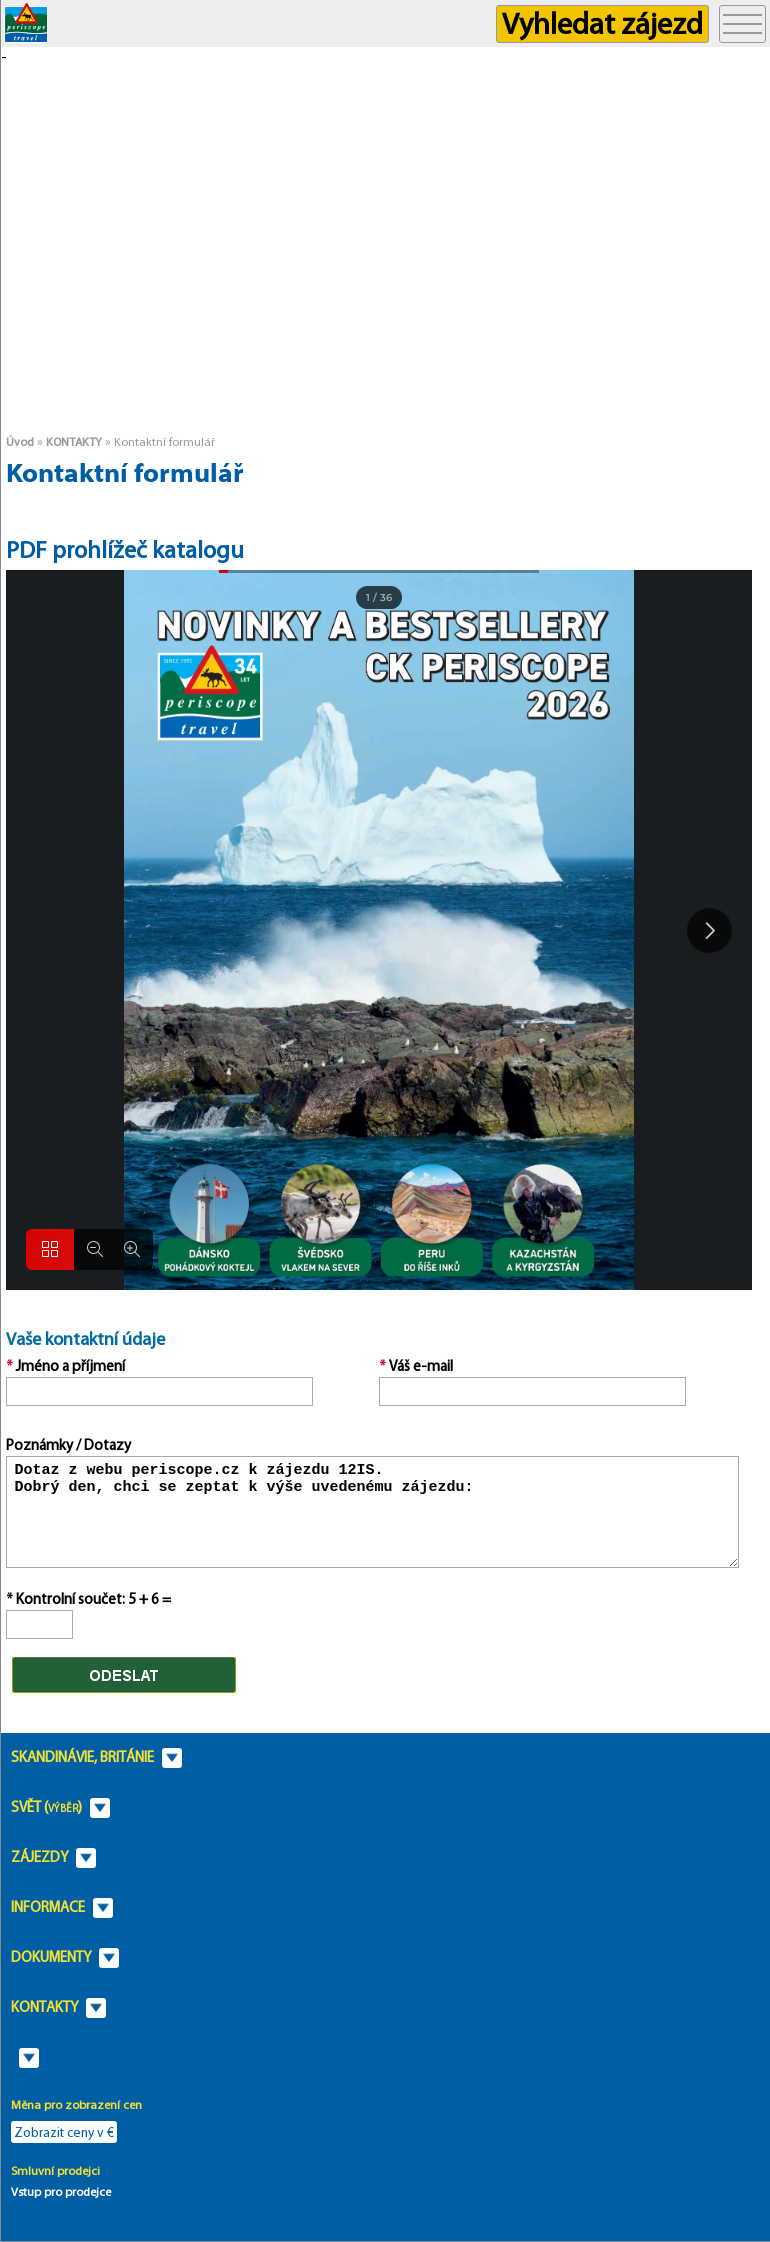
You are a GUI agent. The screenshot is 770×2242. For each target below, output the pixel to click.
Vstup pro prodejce (61, 2191)
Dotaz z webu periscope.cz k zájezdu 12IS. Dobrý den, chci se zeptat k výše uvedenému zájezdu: (372, 1512)
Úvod (20, 441)
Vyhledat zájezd (602, 23)
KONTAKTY (74, 441)
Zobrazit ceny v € (64, 2132)
